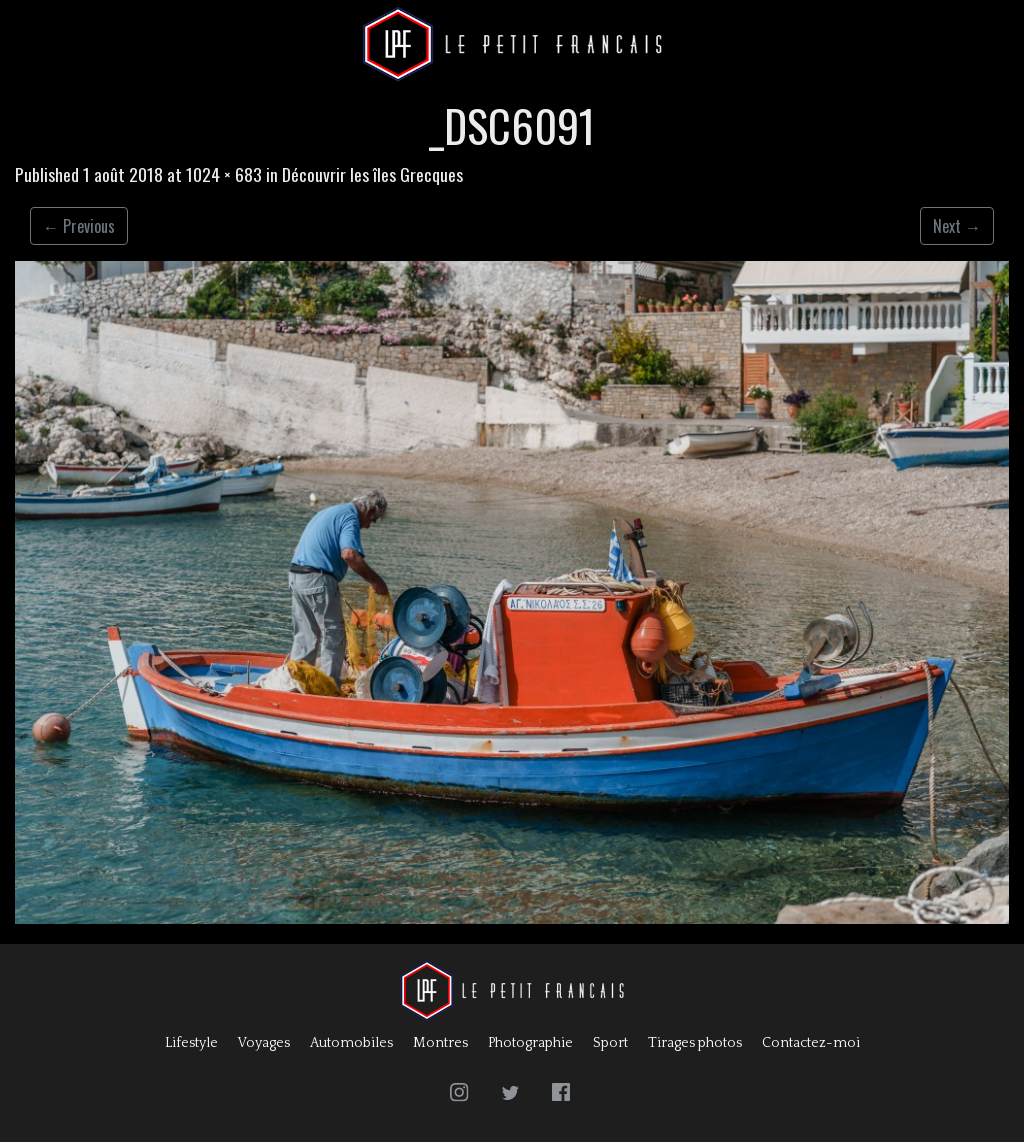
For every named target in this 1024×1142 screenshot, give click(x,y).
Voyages (264, 1043)
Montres (440, 1043)
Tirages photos (695, 1043)
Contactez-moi (811, 1043)
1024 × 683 (224, 174)
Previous (79, 226)
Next (957, 226)
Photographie (530, 1043)
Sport (610, 1043)
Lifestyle (191, 1043)
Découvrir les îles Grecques (372, 174)
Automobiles (351, 1043)
